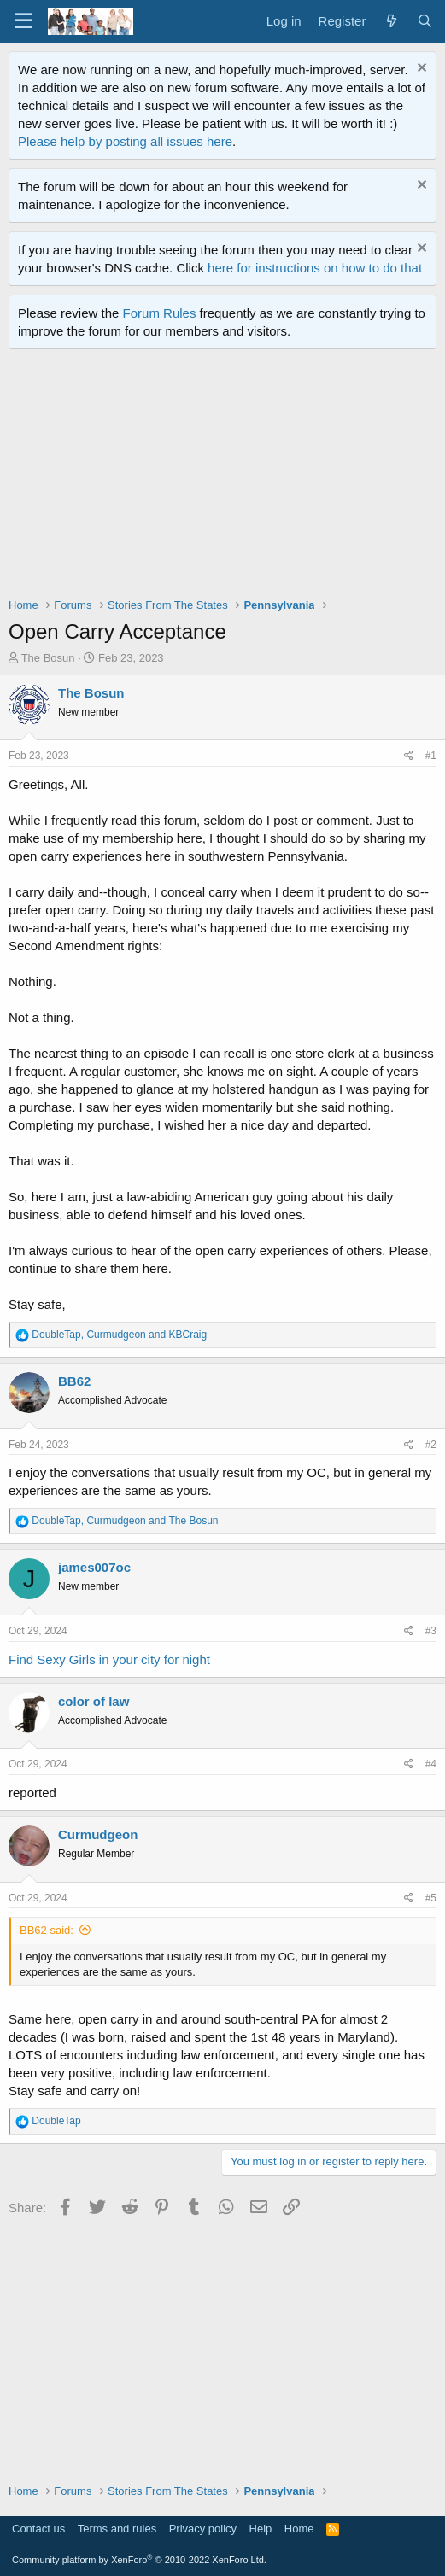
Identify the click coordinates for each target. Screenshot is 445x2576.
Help (260, 2528)
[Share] (408, 756)
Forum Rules (159, 313)
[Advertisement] (227, 477)
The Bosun (48, 657)
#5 (430, 1898)
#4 (430, 1764)
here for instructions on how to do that (315, 267)
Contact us (38, 2528)
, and (119, 1335)
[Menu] (23, 21)
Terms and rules (117, 2528)
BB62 (74, 1381)
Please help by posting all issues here (125, 141)
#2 (430, 1445)
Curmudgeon (98, 1834)
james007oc (94, 1567)
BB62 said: (46, 1930)
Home (299, 2528)
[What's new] (390, 21)
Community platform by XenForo (139, 2560)
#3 (430, 1631)
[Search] (425, 21)
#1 (430, 756)
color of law (93, 1701)
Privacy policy (203, 2528)
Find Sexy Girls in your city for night (109, 1659)
